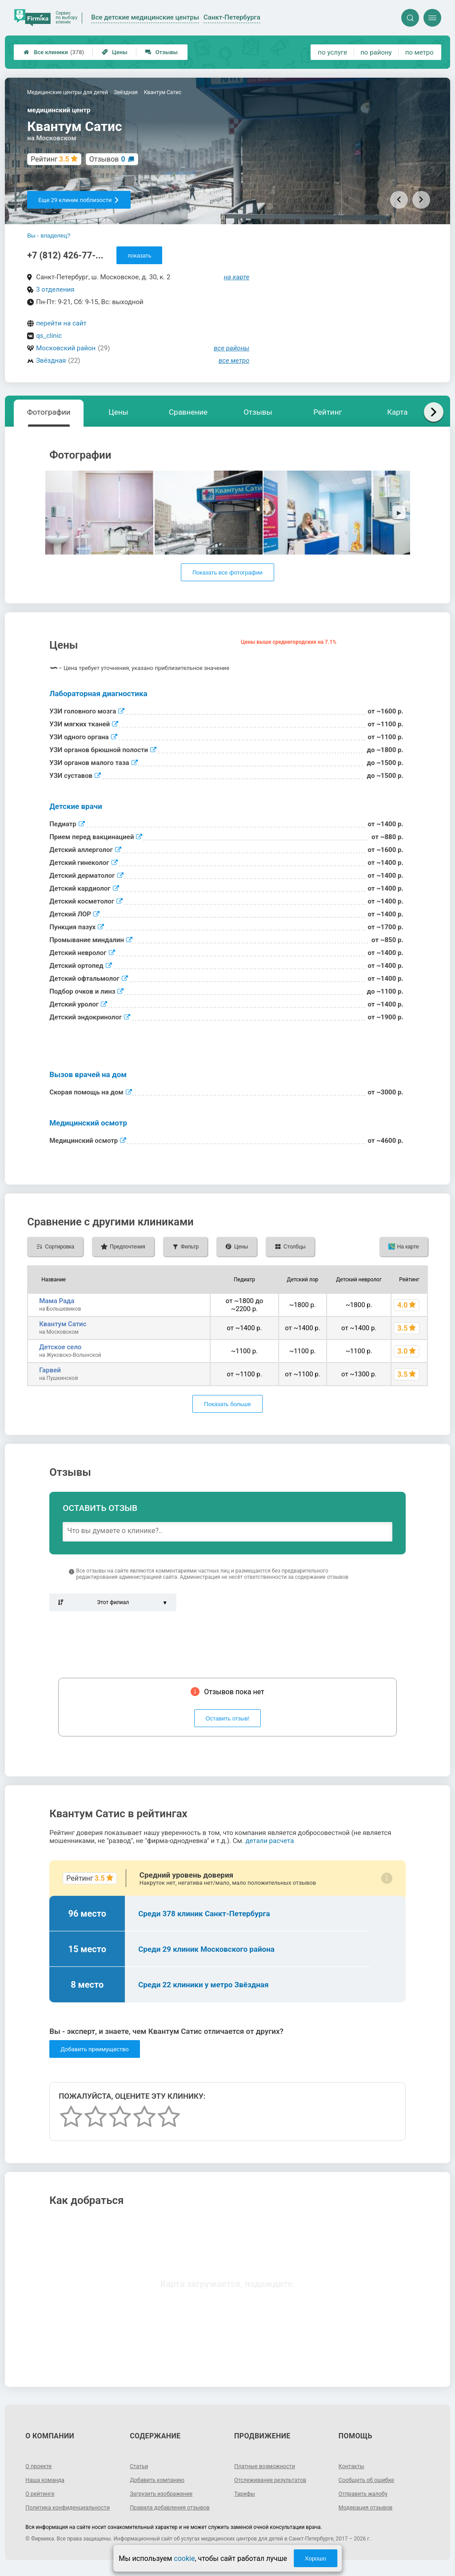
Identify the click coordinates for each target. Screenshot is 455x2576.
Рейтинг (327, 412)
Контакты (353, 2465)
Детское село (60, 1347)
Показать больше (227, 1404)
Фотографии (49, 412)
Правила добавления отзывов (174, 2507)
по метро (419, 52)
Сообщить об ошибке (369, 2479)
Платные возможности (268, 2465)
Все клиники (54, 52)
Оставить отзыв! (228, 1718)
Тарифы (245, 2493)
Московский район (66, 348)
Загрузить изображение (165, 2493)
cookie (184, 2558)
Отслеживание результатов (274, 2479)
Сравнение (188, 412)
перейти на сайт (61, 323)
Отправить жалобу (366, 2493)
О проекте (40, 2465)
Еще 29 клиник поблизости (79, 200)
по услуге (332, 52)
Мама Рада (56, 1301)
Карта (397, 412)
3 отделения (55, 289)
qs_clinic (49, 336)
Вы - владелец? (48, 235)
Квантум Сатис (62, 1324)
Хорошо (315, 2558)
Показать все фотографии (227, 572)
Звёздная (51, 361)
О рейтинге (41, 2493)
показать (139, 255)
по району (375, 52)
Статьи (140, 2465)
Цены (115, 52)
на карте (237, 277)
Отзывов (107, 159)
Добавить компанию (160, 2479)
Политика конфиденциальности (57, 2511)
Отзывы (161, 52)
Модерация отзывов (369, 2507)
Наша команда (47, 2479)
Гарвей (50, 1370)
